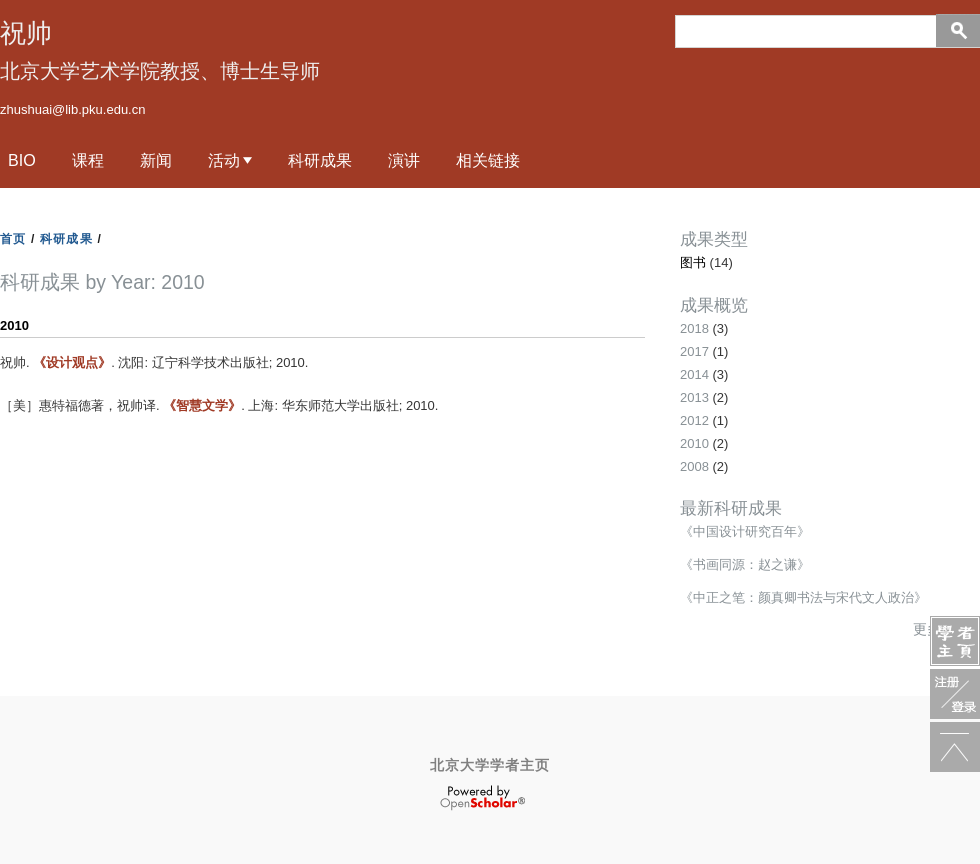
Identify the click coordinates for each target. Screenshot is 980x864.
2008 (694, 466)
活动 (224, 160)
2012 (694, 420)
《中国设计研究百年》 (745, 531)
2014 (694, 374)
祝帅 (26, 33)
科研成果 (320, 160)
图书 (693, 262)
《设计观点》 (72, 362)
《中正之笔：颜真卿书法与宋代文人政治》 (803, 597)
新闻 (156, 160)
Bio (22, 160)
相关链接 (488, 160)
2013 (694, 397)
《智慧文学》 (202, 405)
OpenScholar (482, 798)
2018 (694, 328)
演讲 (404, 160)
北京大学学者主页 (490, 765)
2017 (694, 351)
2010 (694, 443)
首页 (13, 239)
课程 (88, 160)
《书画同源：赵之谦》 (745, 564)
